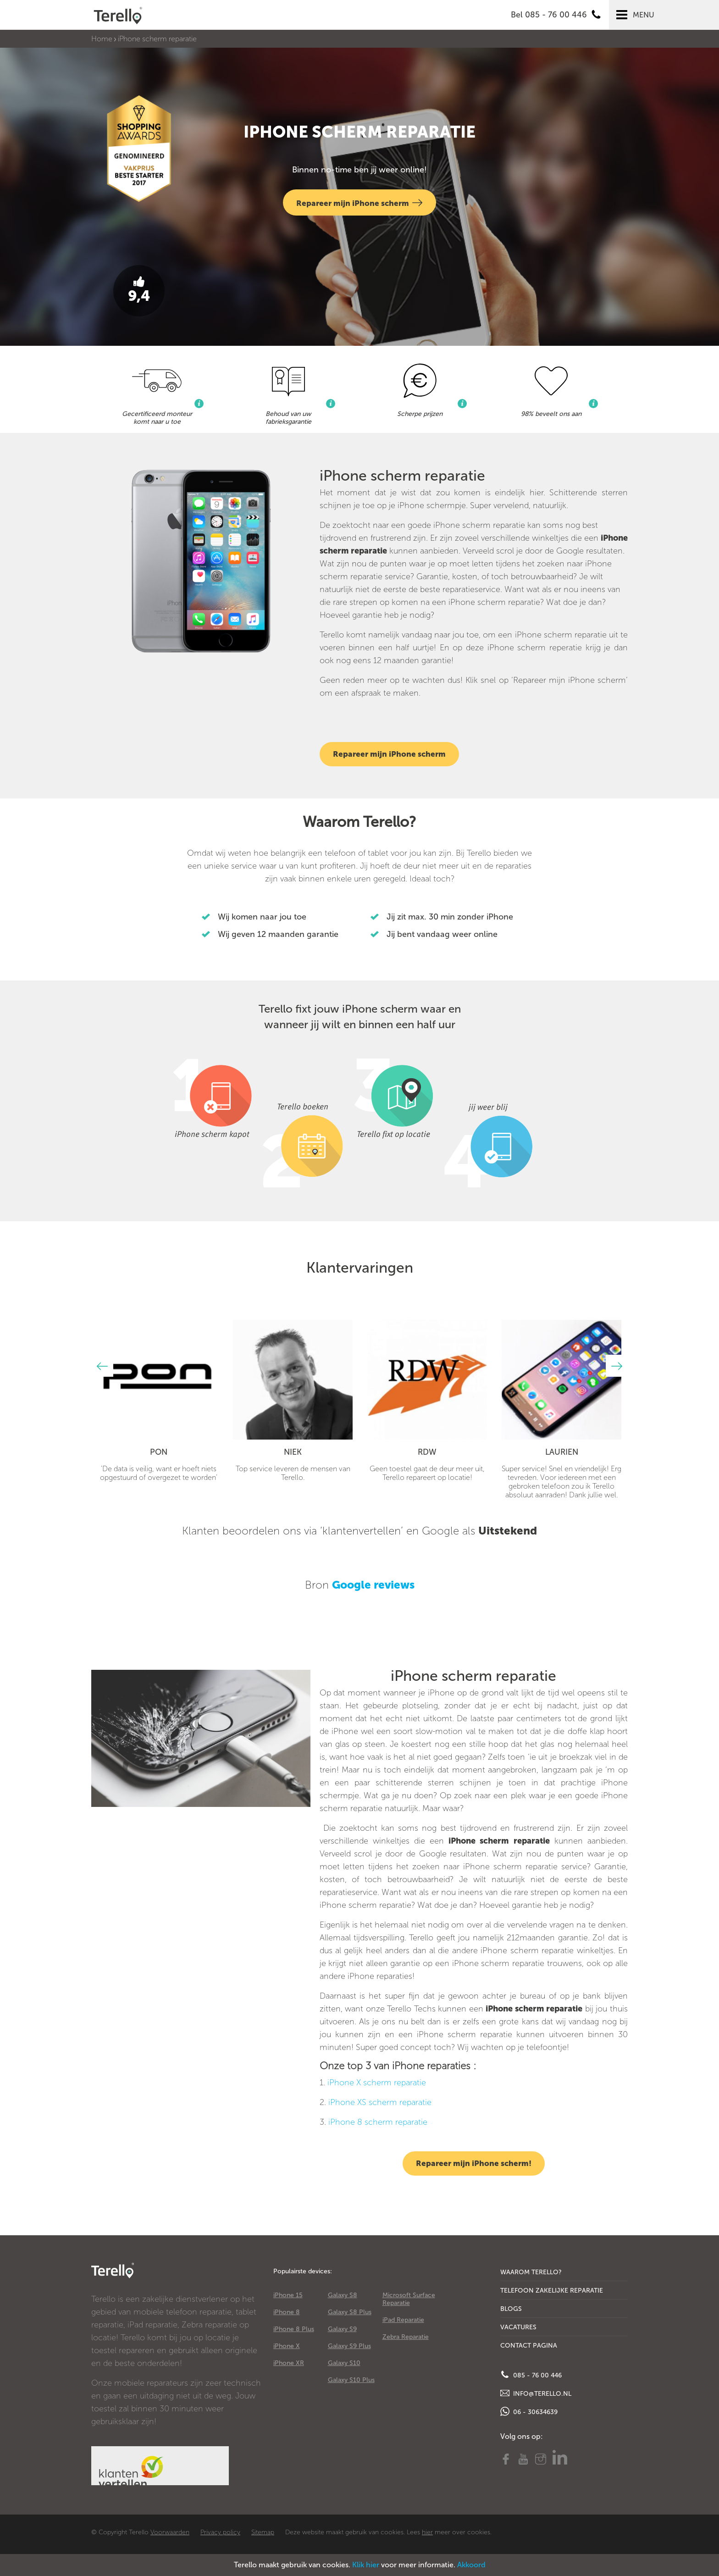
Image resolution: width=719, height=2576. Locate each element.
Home (101, 38)
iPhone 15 (288, 2295)
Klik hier (365, 2564)
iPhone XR (288, 2363)
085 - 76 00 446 (531, 2374)
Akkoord (471, 2564)
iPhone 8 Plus (293, 2329)
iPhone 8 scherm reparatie (377, 2122)
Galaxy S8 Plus (349, 2312)
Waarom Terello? (531, 2272)
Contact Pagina (528, 2345)
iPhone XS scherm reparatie (379, 2102)
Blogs (511, 2309)
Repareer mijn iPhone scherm (359, 202)
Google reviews (373, 1584)
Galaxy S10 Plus (351, 2380)
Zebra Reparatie (405, 2337)
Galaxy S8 (342, 2295)
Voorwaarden (169, 2532)
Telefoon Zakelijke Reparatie (551, 2290)
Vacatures (518, 2327)
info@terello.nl (535, 2393)
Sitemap (262, 2532)
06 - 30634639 (529, 2411)
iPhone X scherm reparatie (376, 2082)
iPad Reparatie (403, 2320)
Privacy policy (220, 2532)
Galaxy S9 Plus (349, 2346)
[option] (158, 1401)
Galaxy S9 (342, 2329)
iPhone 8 (286, 2312)
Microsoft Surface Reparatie (408, 2299)
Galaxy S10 (344, 2363)
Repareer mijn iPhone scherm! (473, 2163)
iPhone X (286, 2346)
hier (427, 2532)
